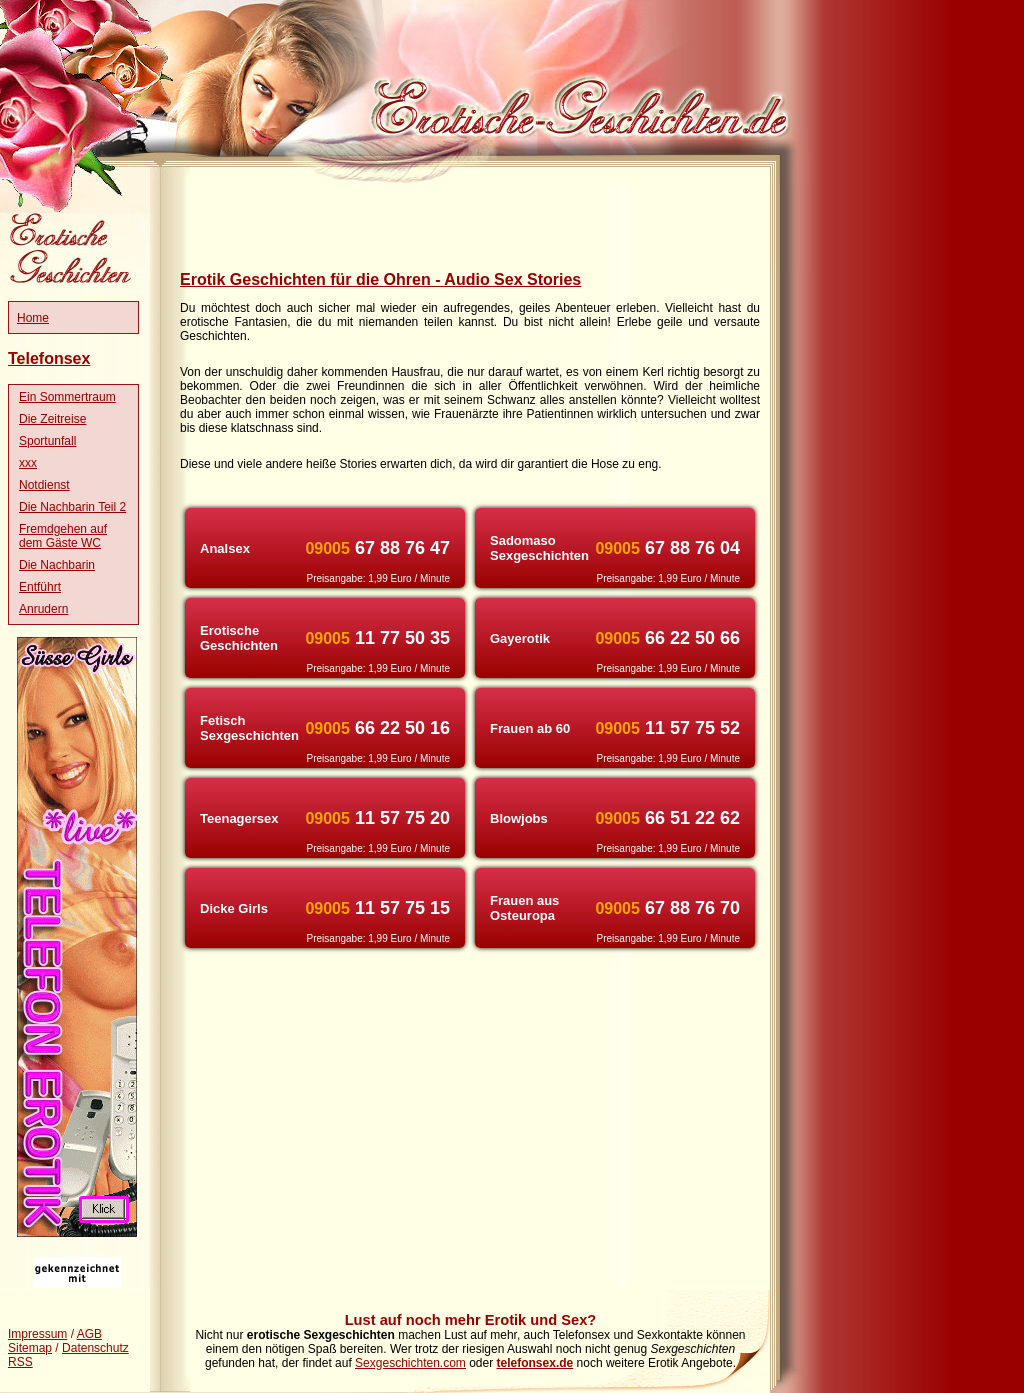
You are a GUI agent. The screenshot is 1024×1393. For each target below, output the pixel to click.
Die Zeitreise (52, 419)
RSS (20, 1362)
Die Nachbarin (57, 565)
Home (33, 318)
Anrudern (43, 609)
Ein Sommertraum (67, 397)
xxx (28, 463)
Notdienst (44, 485)
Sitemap (30, 1348)
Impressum (37, 1334)
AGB (89, 1334)
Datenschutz (95, 1348)
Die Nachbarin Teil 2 (72, 507)
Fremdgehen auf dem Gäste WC (63, 536)
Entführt (40, 587)
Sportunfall (47, 441)
